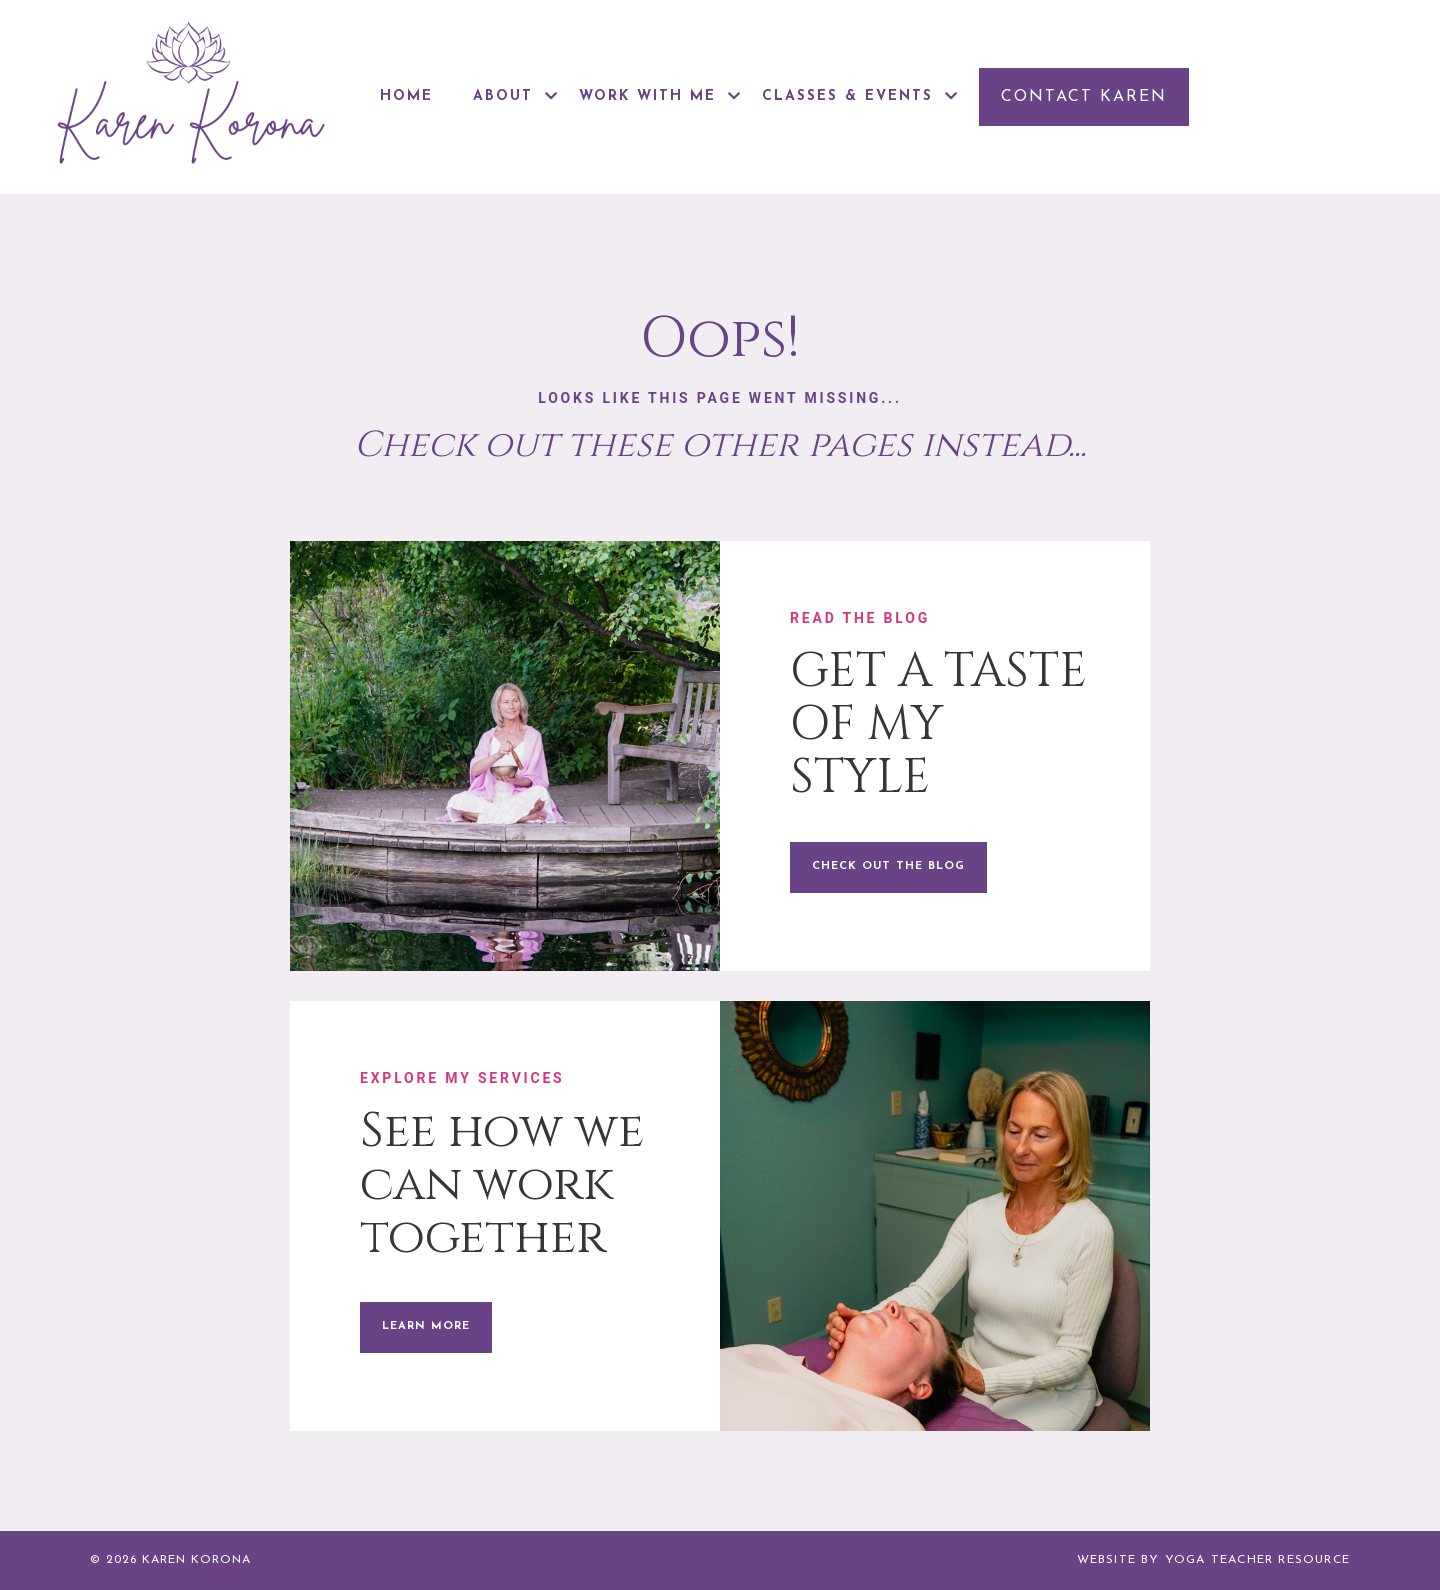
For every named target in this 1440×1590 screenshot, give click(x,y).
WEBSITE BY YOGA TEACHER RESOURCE (1213, 1560)
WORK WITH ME (660, 96)
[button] (1084, 97)
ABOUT (516, 96)
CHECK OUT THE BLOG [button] (888, 866)
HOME (406, 96)
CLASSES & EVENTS (860, 96)
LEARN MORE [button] (426, 1326)
